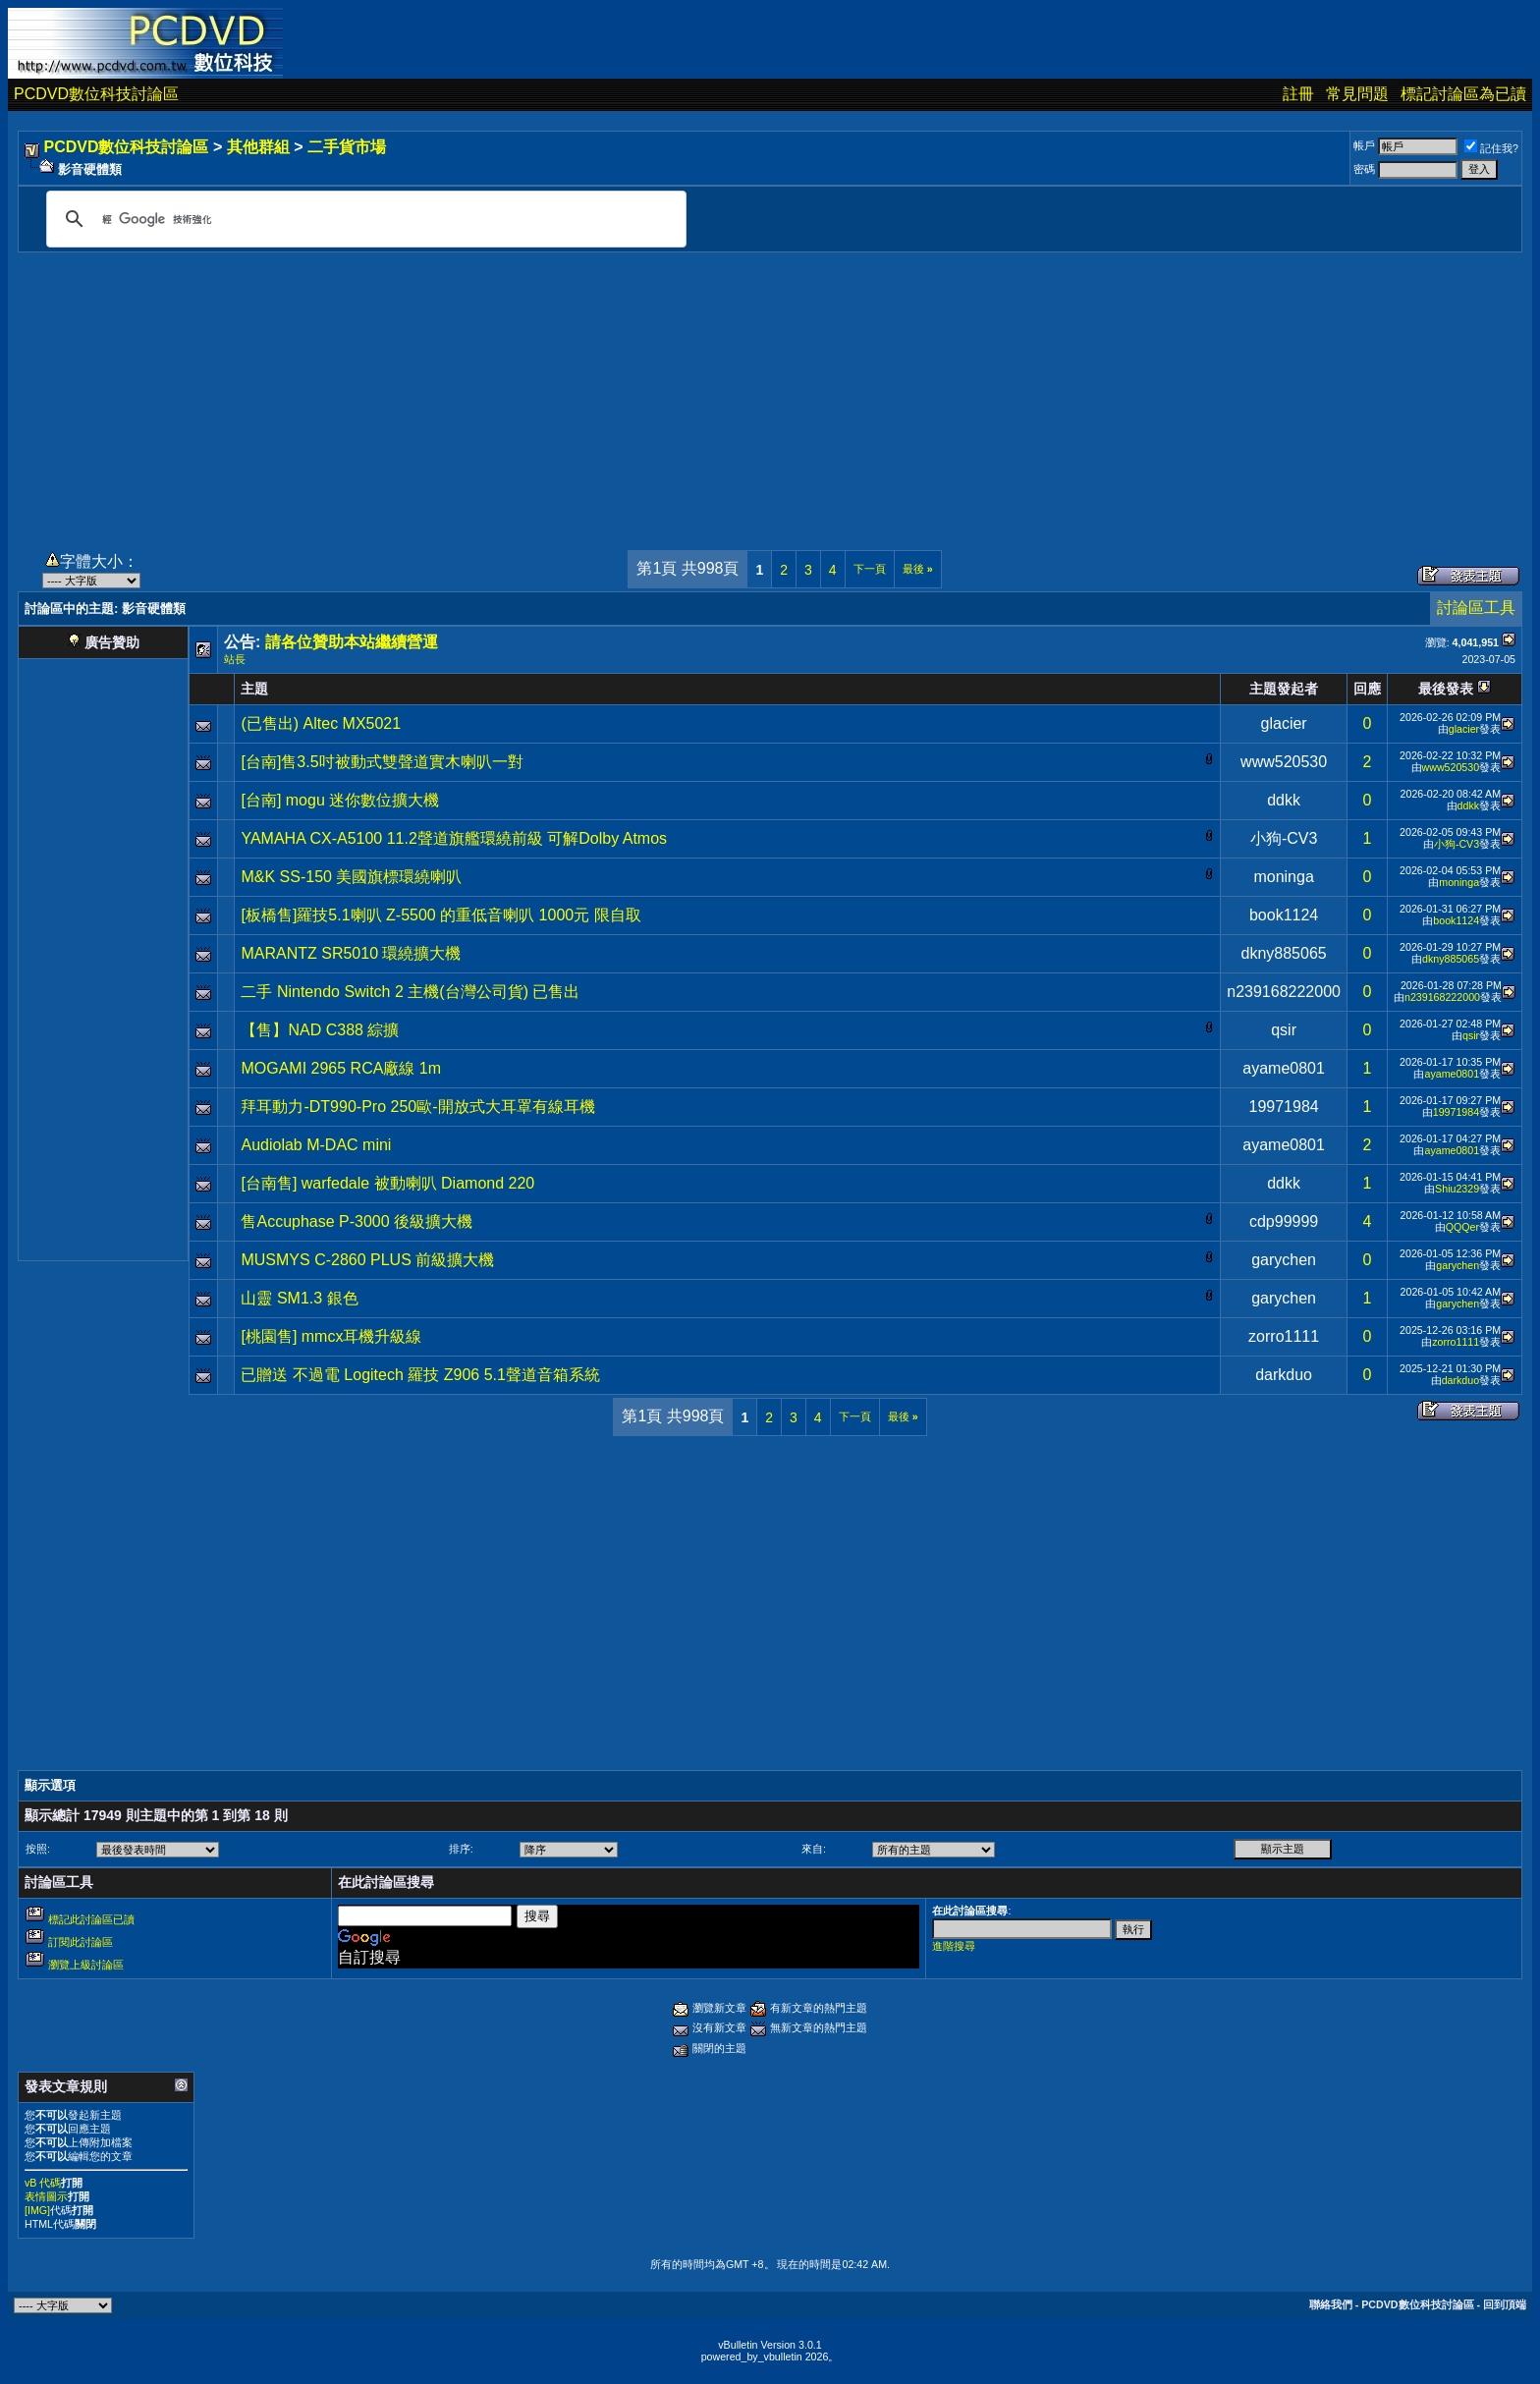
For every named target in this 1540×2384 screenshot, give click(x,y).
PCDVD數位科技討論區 (96, 93)
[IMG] (37, 2210)
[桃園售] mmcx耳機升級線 (331, 1336)
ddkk (1283, 800)
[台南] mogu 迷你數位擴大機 (340, 800)
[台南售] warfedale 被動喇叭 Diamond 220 (387, 1183)
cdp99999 (1283, 1221)
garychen (1283, 1259)
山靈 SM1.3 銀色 (299, 1298)
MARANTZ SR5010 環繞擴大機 (351, 953)
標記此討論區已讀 (91, 1919)
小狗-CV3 (1283, 838)
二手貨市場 (346, 147)
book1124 (1283, 915)
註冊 (1298, 93)
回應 (1367, 688)
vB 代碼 (43, 2183)
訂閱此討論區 (80, 1942)
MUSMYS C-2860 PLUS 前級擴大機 (367, 1259)
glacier (1284, 723)
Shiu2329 (1457, 1188)
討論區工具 (1476, 607)
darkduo (1283, 1374)
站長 (235, 659)
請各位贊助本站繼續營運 (351, 642)
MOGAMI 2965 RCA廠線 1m (341, 1068)
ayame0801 (1283, 1068)
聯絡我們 (1330, 2304)
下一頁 (869, 569)
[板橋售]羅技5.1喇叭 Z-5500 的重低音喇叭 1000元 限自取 (440, 915)
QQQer (1462, 1227)
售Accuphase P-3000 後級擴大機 (356, 1221)
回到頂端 (1504, 2304)
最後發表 (1445, 688)
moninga (1283, 876)
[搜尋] (363, 219)
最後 (918, 569)
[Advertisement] (770, 389)
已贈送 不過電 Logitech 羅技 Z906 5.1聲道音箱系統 (420, 1374)
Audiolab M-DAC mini (316, 1145)
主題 (254, 688)
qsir (1283, 1030)
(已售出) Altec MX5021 (321, 723)
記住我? (1491, 148)
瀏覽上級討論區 (86, 1964)
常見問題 (1357, 93)
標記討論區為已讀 (1463, 93)
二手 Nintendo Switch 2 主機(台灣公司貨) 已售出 (410, 991)
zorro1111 (1283, 1336)
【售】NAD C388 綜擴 (320, 1030)
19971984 (1284, 1106)
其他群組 (258, 147)
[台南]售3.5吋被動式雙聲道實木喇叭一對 (381, 761)
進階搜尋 (953, 1946)
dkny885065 (1284, 953)
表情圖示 (46, 2196)
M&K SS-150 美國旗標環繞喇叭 (351, 876)
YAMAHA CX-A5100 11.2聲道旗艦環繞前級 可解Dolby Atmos (454, 838)
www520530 (1283, 761)
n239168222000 (1284, 991)
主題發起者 (1283, 688)
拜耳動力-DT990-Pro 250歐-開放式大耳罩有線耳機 (417, 1106)
